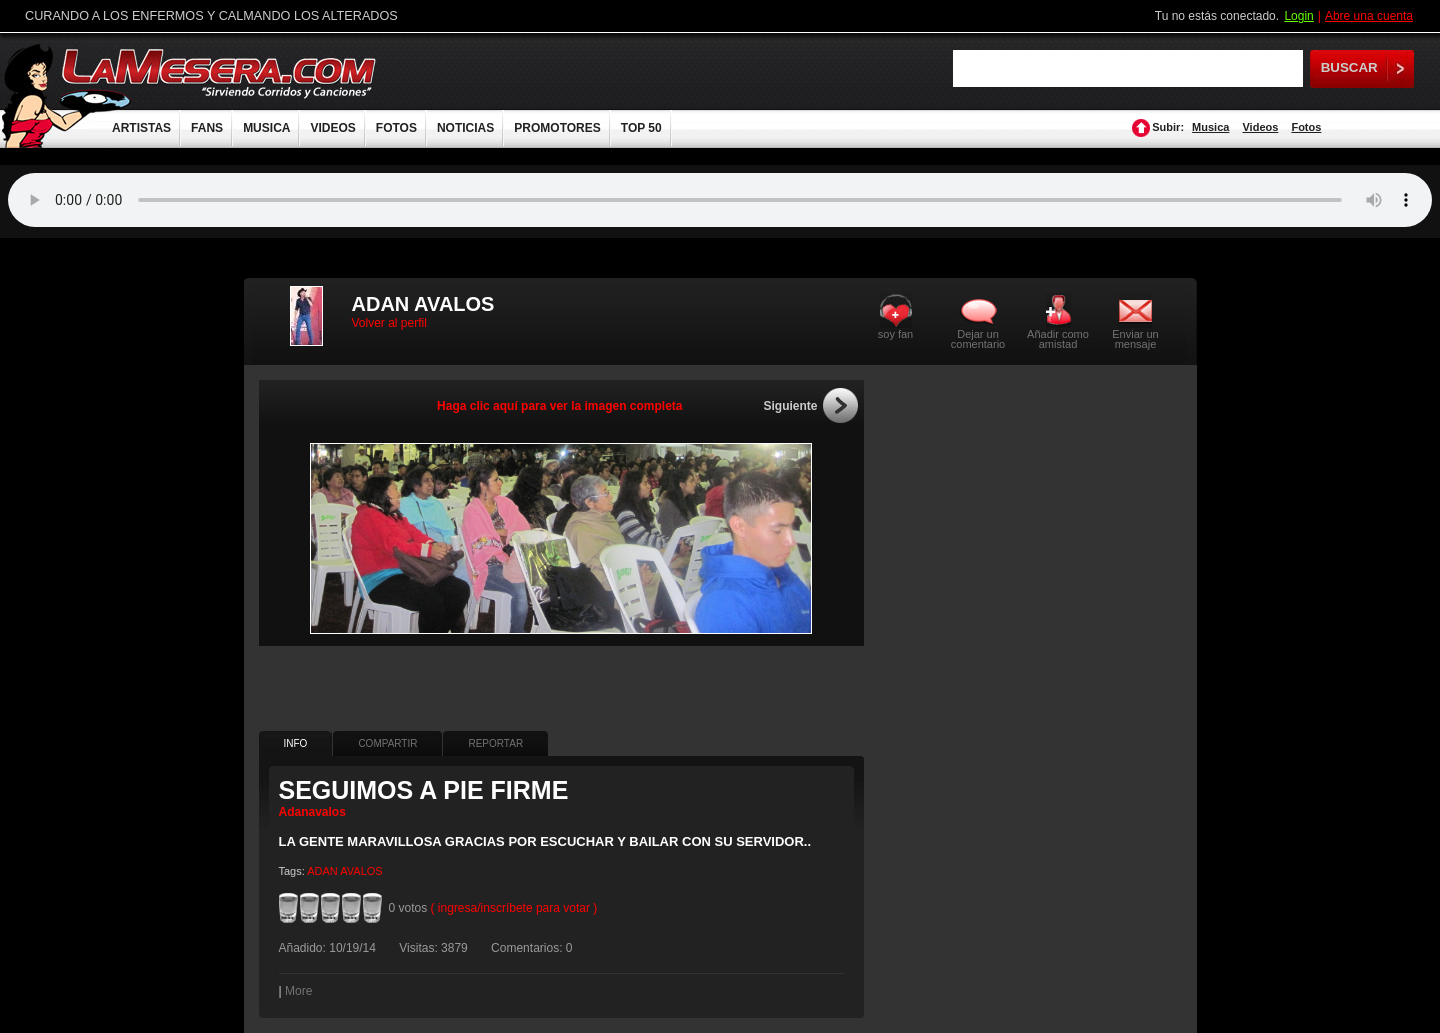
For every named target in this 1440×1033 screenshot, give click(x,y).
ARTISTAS (141, 128)
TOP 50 (641, 128)
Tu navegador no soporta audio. (720, 200)
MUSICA (266, 128)
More (298, 991)
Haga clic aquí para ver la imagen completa (559, 406)
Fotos (1306, 127)
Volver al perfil (389, 323)
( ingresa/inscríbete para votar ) (514, 908)
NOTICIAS (465, 128)
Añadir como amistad (1058, 338)
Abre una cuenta (1369, 16)
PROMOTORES (557, 128)
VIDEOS (332, 128)
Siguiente (790, 406)
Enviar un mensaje (1135, 338)
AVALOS (361, 871)
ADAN (322, 871)
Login (1298, 16)
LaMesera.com (220, 72)
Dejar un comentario (978, 339)
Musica (1210, 127)
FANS (207, 128)
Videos (1260, 127)
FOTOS (396, 128)
